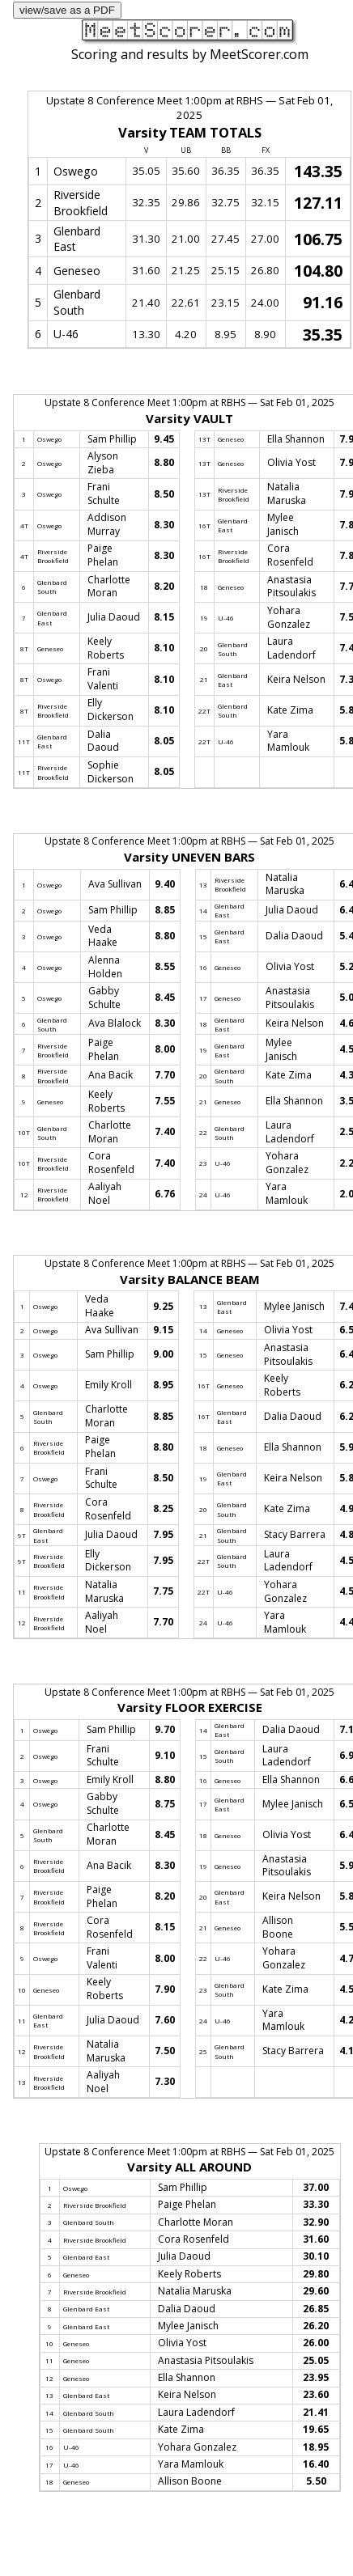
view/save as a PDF (67, 10)
